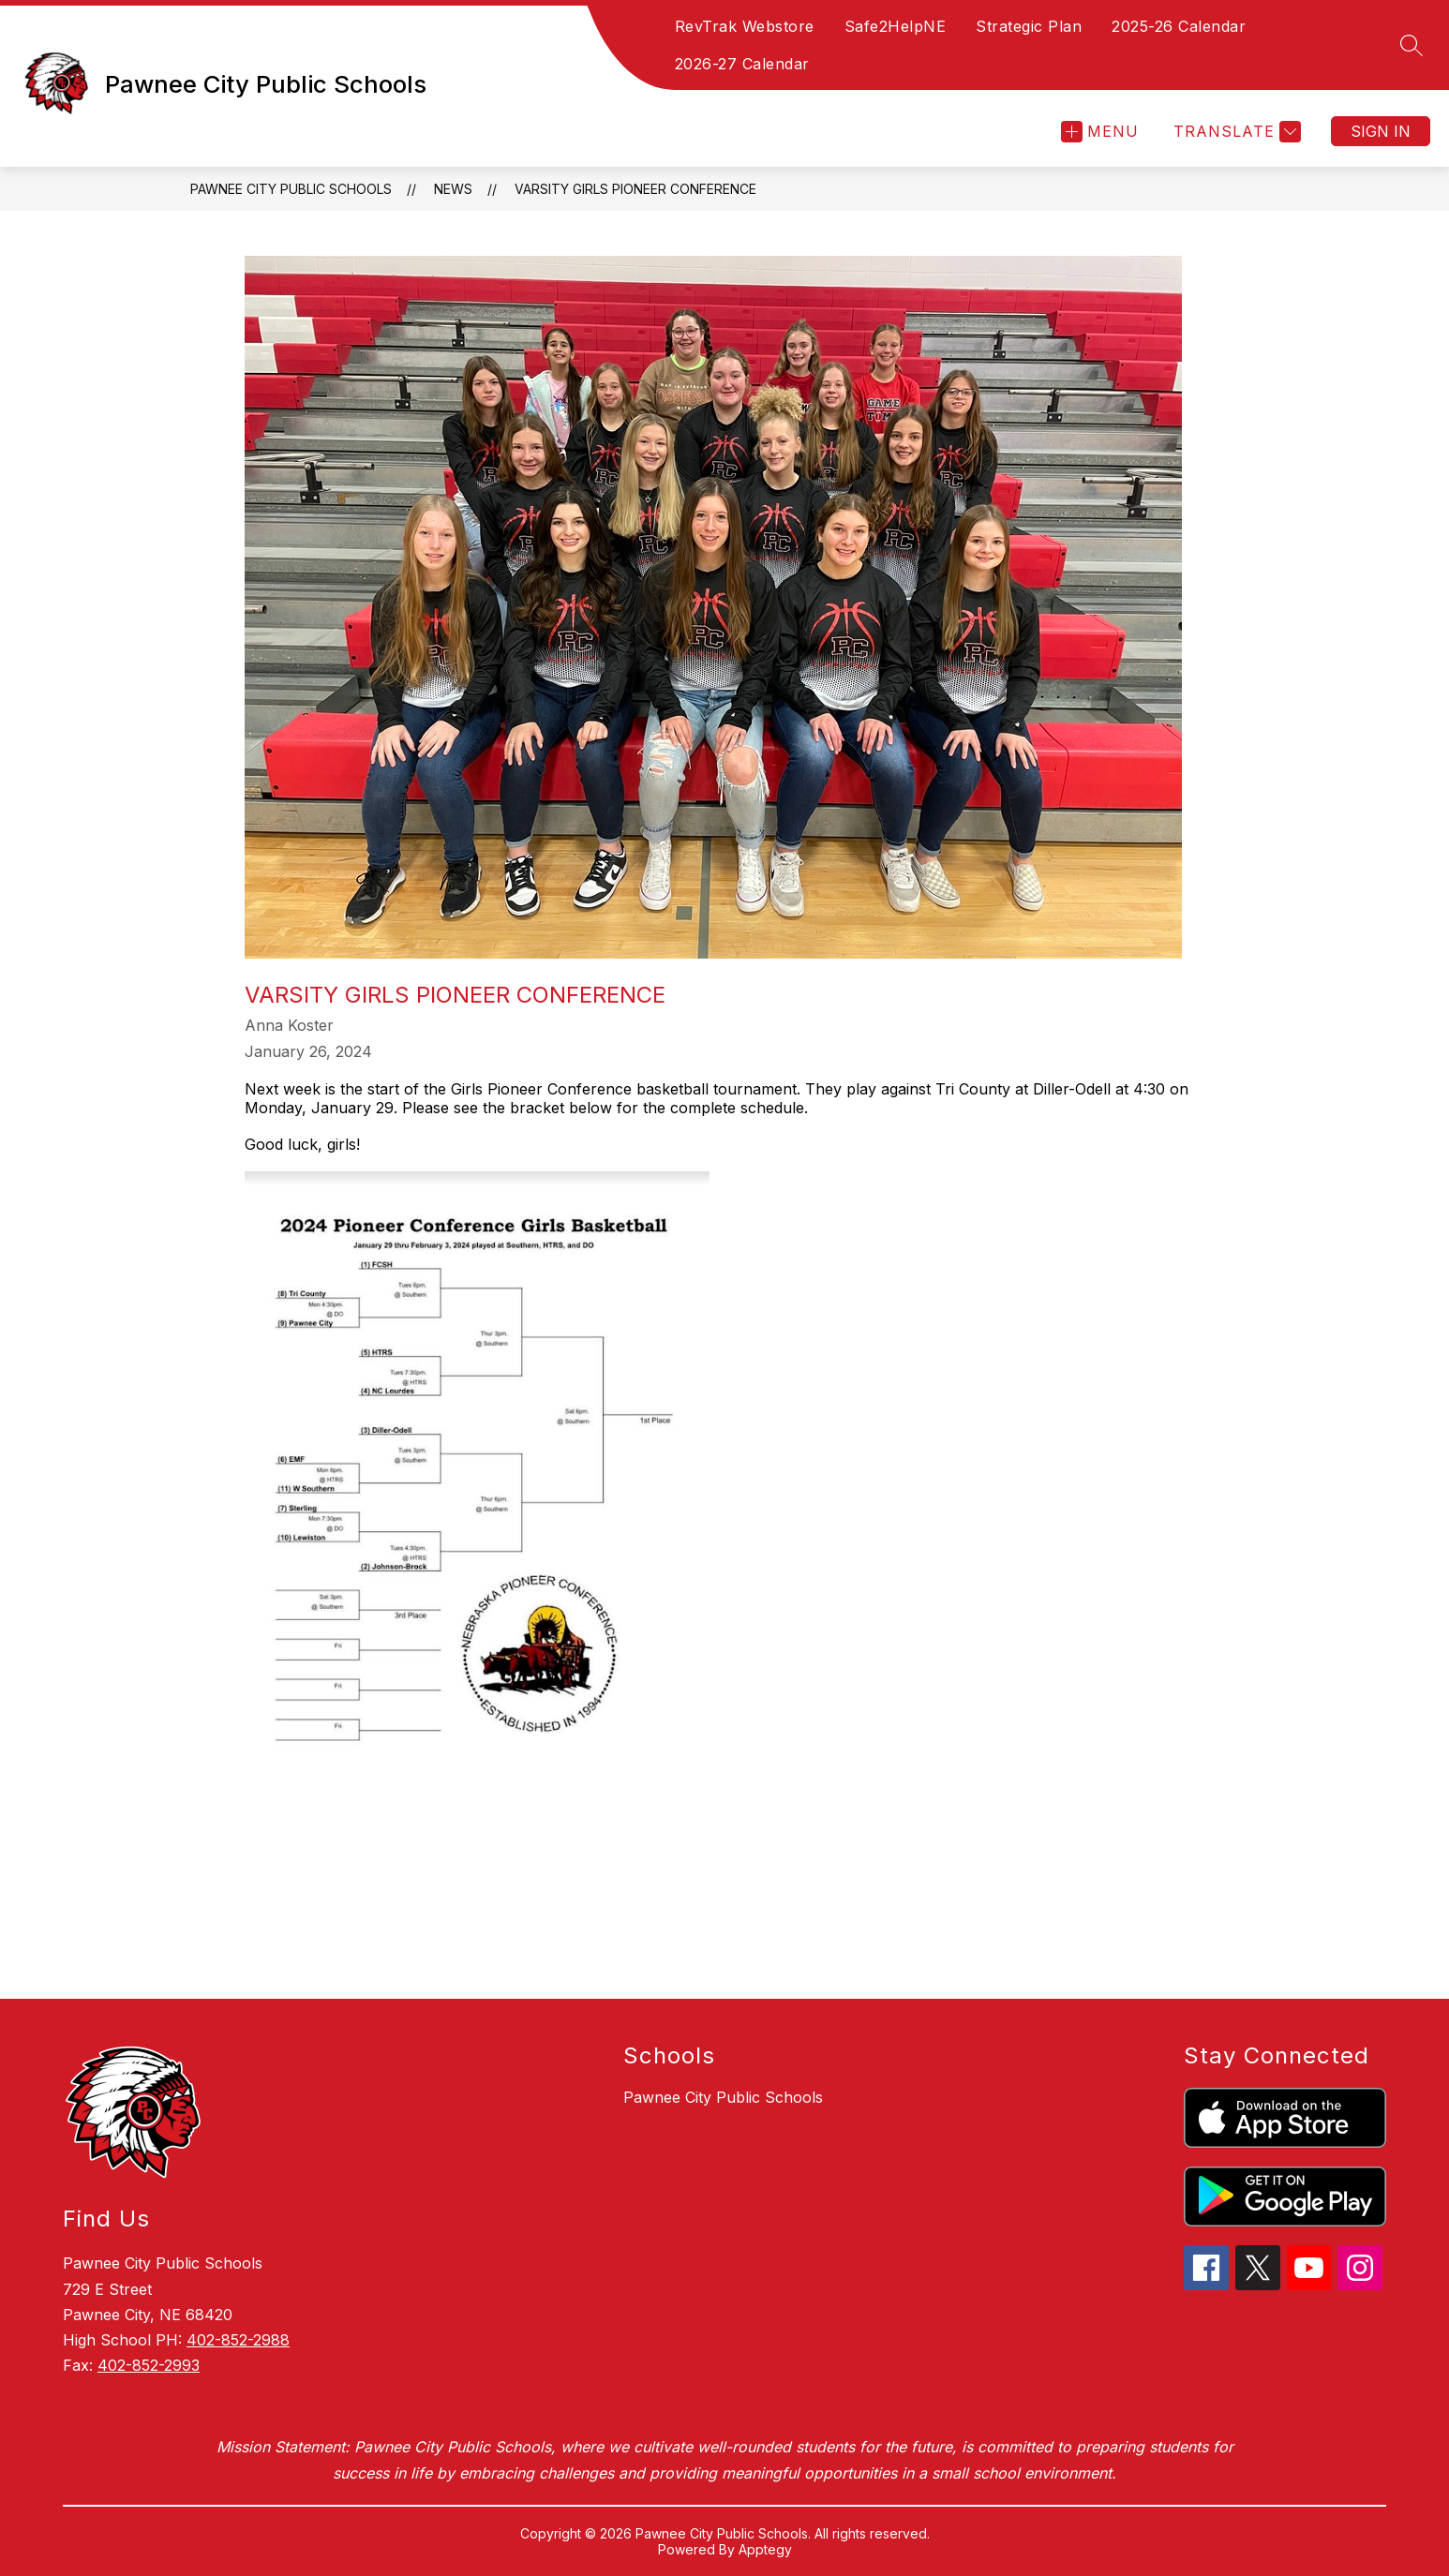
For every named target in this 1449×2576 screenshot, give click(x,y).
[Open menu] (1100, 131)
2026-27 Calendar (742, 63)
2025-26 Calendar (1179, 26)
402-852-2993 (148, 2365)
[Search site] (1411, 45)
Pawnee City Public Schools (291, 189)
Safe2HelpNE (895, 26)
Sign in (1381, 131)
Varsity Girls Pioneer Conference (635, 189)
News (453, 189)
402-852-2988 (238, 2339)
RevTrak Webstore (744, 26)
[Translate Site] (1235, 131)
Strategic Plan (1029, 26)
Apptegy (765, 2549)
